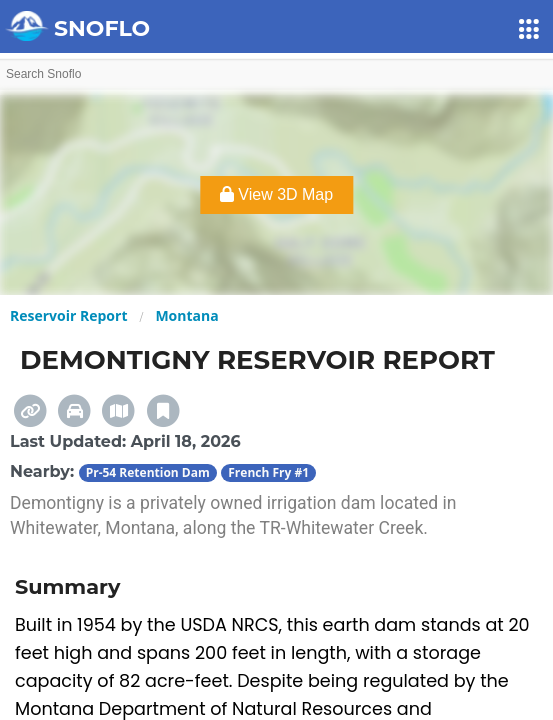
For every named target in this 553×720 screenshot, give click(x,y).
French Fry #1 (268, 472)
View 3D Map (276, 194)
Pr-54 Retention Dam (148, 472)
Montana (186, 315)
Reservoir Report (68, 315)
